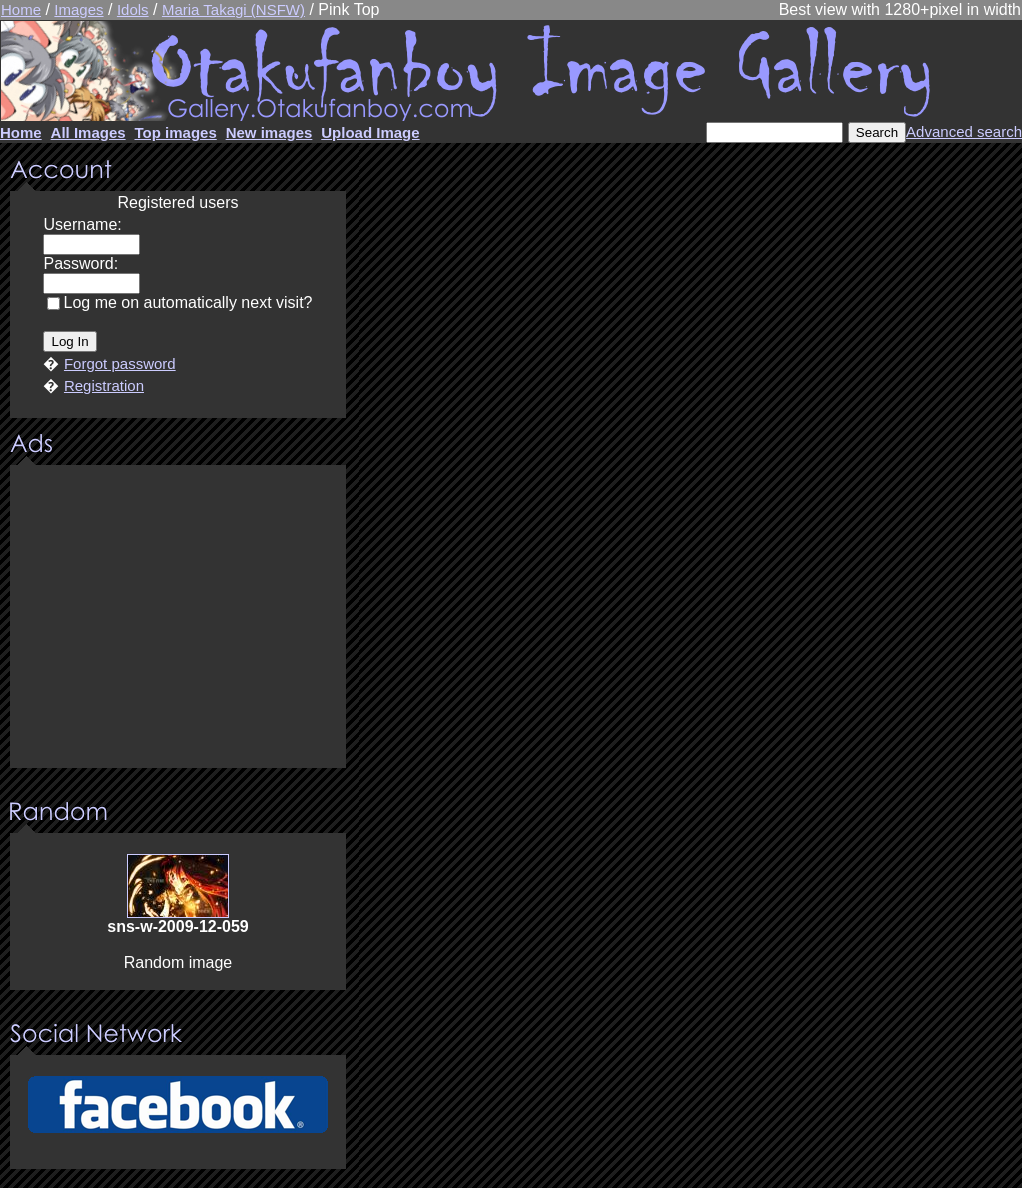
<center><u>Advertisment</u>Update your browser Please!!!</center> (178, 618)
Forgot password (120, 363)
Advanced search (964, 131)
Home (21, 9)
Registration (104, 385)
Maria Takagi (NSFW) (233, 9)
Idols (133, 9)
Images (78, 9)
